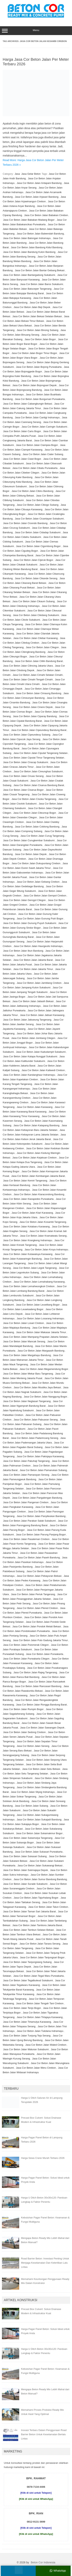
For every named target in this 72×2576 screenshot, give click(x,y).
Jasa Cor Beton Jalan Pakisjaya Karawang (40, 1456)
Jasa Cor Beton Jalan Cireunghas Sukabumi (38, 771)
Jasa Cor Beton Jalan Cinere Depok (33, 707)
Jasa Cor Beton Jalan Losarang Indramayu (40, 1318)
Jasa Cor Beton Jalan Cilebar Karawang (35, 638)
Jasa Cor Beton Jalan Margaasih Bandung (40, 1350)
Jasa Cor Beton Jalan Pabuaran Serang (36, 1419)
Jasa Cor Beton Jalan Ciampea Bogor (37, 445)
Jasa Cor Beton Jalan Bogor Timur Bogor (34, 353)
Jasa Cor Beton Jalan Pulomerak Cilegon (26, 1644)
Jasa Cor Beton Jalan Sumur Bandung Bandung (40, 1879)
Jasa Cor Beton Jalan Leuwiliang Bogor (38, 1304)
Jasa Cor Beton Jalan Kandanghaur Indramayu (29, 1074)
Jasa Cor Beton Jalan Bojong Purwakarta (39, 366)
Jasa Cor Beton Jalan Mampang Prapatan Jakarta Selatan (35, 1336)
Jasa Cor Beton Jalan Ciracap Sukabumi (25, 762)
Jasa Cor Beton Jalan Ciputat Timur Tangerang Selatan (33, 757)
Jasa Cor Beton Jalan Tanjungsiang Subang (27, 1962)
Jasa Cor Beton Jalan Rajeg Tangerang (35, 1672)
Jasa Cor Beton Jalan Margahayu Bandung (27, 1355)
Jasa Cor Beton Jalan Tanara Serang (39, 1943)
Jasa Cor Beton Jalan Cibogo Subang (38, 504)
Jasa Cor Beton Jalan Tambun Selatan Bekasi (28, 1929)
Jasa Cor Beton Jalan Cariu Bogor (22, 431)
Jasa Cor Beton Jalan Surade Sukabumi (25, 1883)
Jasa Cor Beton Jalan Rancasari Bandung (38, 1686)
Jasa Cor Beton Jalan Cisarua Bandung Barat (38, 785)
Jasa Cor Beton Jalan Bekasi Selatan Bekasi (37, 316)
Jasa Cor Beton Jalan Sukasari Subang (25, 1856)
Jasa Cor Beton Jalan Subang (31, 1805)
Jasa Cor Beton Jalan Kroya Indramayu (46, 1249)
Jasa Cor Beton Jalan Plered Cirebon (37, 1608)
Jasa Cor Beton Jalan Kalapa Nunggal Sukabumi (30, 1056)
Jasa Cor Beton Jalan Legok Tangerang (35, 1267)
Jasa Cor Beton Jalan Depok (30, 854)
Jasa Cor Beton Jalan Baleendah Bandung (40, 233)
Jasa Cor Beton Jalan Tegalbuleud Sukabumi (28, 1980)
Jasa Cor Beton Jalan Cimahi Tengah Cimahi (28, 679)
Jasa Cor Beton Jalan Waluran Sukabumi (26, 2049)
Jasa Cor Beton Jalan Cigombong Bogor (38, 546)
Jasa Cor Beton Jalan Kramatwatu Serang (43, 1235)
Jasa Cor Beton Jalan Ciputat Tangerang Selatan (40, 753)
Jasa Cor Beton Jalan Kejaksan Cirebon (34, 1157)
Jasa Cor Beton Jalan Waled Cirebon (45, 2044)
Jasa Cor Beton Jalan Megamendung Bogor (44, 1369)
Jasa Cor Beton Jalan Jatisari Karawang (42, 1015)
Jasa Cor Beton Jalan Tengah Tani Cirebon (40, 2003)
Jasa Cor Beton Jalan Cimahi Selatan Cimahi (38, 674)
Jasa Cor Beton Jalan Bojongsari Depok (34, 385)
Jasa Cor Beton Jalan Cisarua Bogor (23, 789)
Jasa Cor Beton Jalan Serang (33, 1746)
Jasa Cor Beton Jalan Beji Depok (32, 307)
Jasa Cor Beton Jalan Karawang (34, 1107)
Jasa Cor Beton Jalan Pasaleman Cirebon (26, 1539)
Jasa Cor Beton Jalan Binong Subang (37, 330)
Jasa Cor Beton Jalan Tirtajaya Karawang (40, 2017)
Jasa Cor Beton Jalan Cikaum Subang (33, 601)
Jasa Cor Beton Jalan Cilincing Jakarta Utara (28, 665)
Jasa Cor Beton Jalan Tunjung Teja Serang (26, 2035)
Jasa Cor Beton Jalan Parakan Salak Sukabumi (29, 1520)
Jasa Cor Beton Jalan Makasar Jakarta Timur (41, 1332)
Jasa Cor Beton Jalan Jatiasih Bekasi (33, 1001)
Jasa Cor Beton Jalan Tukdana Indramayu (40, 2031)
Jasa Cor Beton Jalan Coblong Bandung (37, 826)
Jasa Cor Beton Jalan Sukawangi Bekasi (39, 1865)
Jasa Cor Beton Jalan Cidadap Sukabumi (37, 532)
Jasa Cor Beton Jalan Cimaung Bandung (38, 693)
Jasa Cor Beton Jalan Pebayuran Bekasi (39, 1575)
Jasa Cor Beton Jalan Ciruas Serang (23, 776)
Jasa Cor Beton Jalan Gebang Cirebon (38, 881)
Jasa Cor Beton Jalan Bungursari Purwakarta (40, 399)
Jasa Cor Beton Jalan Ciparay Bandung (35, 716)
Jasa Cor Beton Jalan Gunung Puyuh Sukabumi (29, 923)
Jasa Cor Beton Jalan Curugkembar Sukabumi (29, 840)
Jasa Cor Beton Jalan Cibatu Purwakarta (34, 468)
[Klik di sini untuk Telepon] (36, 2492)
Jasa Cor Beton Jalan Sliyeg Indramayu (33, 1792)
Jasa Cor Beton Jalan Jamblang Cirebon (39, 982)
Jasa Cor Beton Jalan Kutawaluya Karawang (27, 1254)
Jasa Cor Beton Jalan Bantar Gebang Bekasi (40, 270)
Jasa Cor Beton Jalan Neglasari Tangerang (27, 1401)
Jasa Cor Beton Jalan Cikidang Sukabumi (36, 615)
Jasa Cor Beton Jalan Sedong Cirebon (24, 1732)
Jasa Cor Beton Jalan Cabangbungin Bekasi (27, 403)
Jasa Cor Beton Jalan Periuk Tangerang (33, 1594)
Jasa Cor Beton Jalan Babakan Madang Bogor (29, 219)
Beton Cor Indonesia (43, 2562)
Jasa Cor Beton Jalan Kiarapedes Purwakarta (28, 1198)
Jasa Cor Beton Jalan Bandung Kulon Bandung (29, 252)
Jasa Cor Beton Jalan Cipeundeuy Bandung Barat (38, 730)
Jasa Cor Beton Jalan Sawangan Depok (42, 1727)
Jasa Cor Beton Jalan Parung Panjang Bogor (41, 1534)
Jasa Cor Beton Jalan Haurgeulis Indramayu (38, 946)
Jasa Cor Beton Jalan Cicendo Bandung (25, 523)
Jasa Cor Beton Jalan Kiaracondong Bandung (39, 1194)
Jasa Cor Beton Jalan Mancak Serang (24, 1341)
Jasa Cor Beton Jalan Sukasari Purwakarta (38, 1851)
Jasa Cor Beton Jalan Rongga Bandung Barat (41, 1704)
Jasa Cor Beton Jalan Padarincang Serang (34, 1438)
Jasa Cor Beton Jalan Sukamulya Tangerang (27, 1837)
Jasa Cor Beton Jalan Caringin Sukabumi (44, 426)
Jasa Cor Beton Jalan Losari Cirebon (23, 1323)
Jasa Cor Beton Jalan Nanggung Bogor (45, 1396)
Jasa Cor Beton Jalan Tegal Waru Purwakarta (38, 1975)
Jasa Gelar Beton (31, 173)
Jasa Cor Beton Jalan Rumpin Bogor (23, 1709)
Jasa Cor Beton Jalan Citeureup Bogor (34, 812)
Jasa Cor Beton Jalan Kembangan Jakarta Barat (38, 1176)
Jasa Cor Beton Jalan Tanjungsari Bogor (42, 1957)
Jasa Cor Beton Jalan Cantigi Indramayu (37, 417)
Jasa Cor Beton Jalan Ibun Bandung (23, 950)
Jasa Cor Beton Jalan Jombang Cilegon (33, 1038)
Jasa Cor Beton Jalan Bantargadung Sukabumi (29, 275)
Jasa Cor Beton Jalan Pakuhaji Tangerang (26, 1461)
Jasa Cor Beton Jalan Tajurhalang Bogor (36, 1897)
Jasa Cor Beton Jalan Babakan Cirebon (46, 215)
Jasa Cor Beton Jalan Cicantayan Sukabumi (39, 518)
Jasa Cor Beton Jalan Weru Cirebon (36, 2067)
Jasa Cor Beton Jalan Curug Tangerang (42, 835)
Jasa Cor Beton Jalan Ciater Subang (43, 454)
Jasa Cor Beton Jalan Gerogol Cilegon (24, 900)
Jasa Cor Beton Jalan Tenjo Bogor (22, 2008)
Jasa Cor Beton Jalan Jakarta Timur (33, 969)
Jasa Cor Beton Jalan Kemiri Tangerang (25, 1180)
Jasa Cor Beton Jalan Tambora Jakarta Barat (37, 1925)
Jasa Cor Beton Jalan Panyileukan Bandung (41, 1516)
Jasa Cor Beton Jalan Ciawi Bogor (22, 458)
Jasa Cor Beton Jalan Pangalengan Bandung (37, 1497)
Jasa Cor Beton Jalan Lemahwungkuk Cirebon (29, 1286)
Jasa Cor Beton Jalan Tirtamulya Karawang (27, 2021)
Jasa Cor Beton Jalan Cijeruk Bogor (33, 560)
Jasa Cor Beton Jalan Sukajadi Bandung (39, 1819)
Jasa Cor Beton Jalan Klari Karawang (32, 1212)
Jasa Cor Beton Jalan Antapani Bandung (39, 183)
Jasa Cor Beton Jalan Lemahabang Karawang (39, 1281)
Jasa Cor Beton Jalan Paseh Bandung (38, 1557)
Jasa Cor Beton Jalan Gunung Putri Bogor (40, 918)
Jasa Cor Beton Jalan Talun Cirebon (48, 1906)
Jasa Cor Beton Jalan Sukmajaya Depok (25, 1870)
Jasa (17, 173)
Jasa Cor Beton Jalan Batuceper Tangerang (27, 288)
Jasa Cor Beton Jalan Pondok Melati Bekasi (36, 1626)
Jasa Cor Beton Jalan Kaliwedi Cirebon (43, 1070)
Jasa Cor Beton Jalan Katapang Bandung (36, 1125)
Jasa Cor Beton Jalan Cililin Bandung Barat (39, 661)
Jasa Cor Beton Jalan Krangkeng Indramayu (27, 1240)
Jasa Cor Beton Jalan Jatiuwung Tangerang (27, 1019)
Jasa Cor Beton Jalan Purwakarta (44, 1654)
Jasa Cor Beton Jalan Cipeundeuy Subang (26, 734)
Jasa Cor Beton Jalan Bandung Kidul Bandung (36, 247)
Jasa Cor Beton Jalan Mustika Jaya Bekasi (37, 1387)
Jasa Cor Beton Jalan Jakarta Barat (33, 959)
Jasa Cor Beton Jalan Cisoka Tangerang (34, 799)
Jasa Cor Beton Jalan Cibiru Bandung (32, 491)
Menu (36, 31)
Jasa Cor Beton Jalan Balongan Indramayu (27, 238)
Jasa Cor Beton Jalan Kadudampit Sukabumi (41, 1051)
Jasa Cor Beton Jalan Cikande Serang (36, 578)
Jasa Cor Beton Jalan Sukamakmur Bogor (39, 1833)
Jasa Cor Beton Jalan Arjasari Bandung (36, 196)
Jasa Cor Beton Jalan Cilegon (42, 647)
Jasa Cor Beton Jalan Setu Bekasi (41, 1769)
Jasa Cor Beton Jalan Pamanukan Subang (43, 1470)
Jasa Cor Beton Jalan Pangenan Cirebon (25, 1502)
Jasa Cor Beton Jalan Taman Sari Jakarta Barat (29, 1911)
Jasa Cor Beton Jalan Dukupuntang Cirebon (36, 863)
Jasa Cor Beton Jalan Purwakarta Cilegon (26, 1658)
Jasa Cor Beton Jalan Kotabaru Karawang (26, 1226)
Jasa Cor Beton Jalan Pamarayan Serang (26, 1474)
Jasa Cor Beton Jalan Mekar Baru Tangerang (28, 1373)
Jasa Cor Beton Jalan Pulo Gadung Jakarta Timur (40, 1640)
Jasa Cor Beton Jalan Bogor (40, 339)
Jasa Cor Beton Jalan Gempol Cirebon (44, 895)
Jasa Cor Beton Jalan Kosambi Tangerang (42, 1221)
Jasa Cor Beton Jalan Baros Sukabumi (41, 284)
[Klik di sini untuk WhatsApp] (36, 2498)
